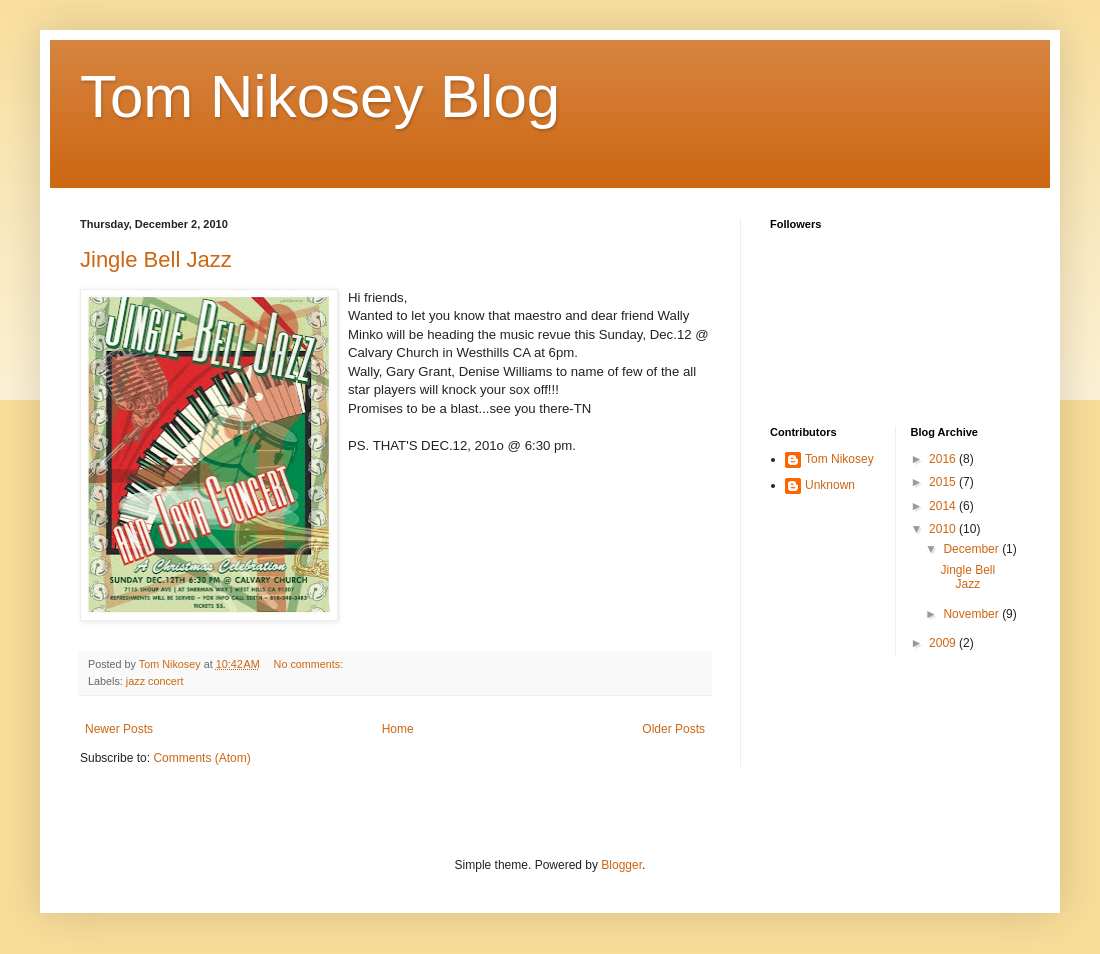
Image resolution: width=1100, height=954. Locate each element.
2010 (944, 529)
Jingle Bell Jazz (156, 259)
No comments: (310, 664)
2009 (944, 643)
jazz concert (155, 681)
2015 (944, 482)
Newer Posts (119, 729)
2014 (944, 506)
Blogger (621, 865)
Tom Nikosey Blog (320, 96)
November (972, 614)
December (972, 549)
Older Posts (673, 729)
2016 (944, 459)
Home (398, 729)
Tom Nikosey (839, 459)
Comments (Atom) (201, 758)
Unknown (830, 485)
